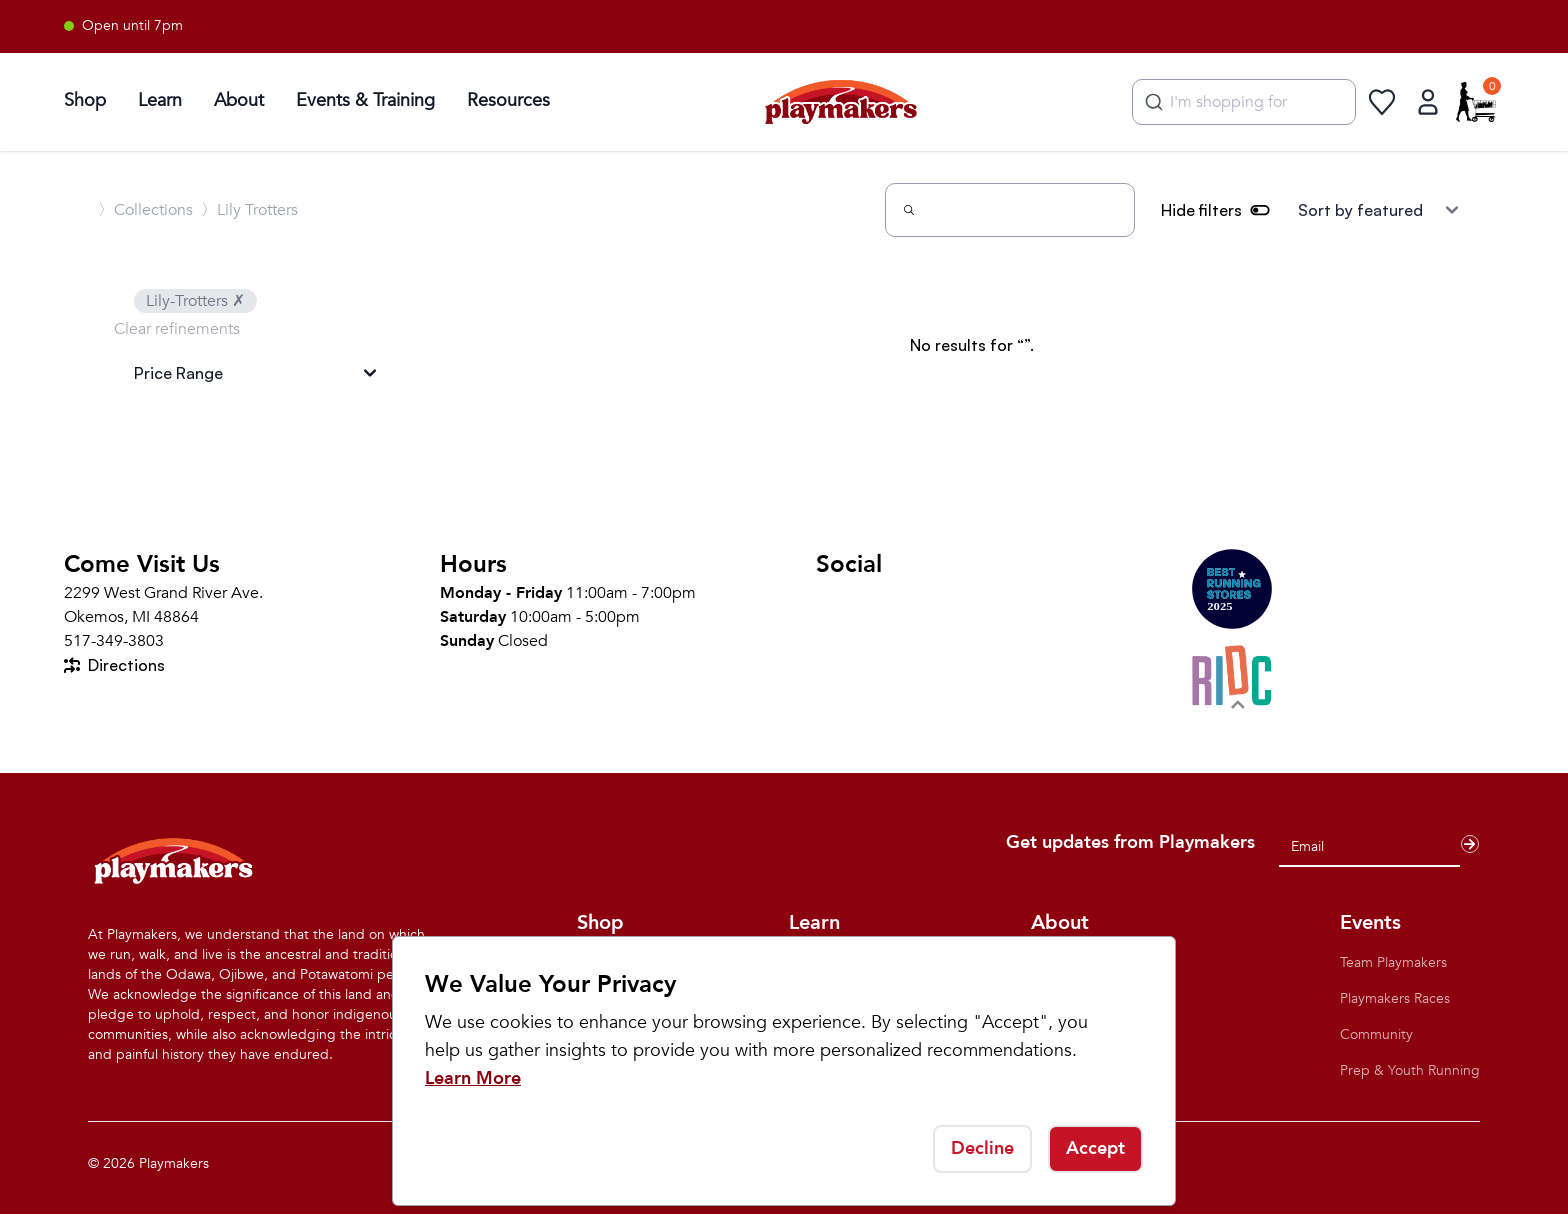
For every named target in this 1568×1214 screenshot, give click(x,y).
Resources (508, 100)
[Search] (1010, 210)
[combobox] (1244, 102)
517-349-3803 (114, 641)
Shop (85, 100)
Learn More (473, 1078)
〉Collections (145, 210)
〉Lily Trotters (249, 210)
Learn (160, 100)
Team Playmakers (1393, 962)
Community (1376, 1034)
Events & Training (365, 100)
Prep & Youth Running (1410, 1070)
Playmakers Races (1395, 998)
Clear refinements (177, 329)
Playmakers (174, 1163)
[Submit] (1151, 102)
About (239, 100)
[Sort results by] (1378, 210)
